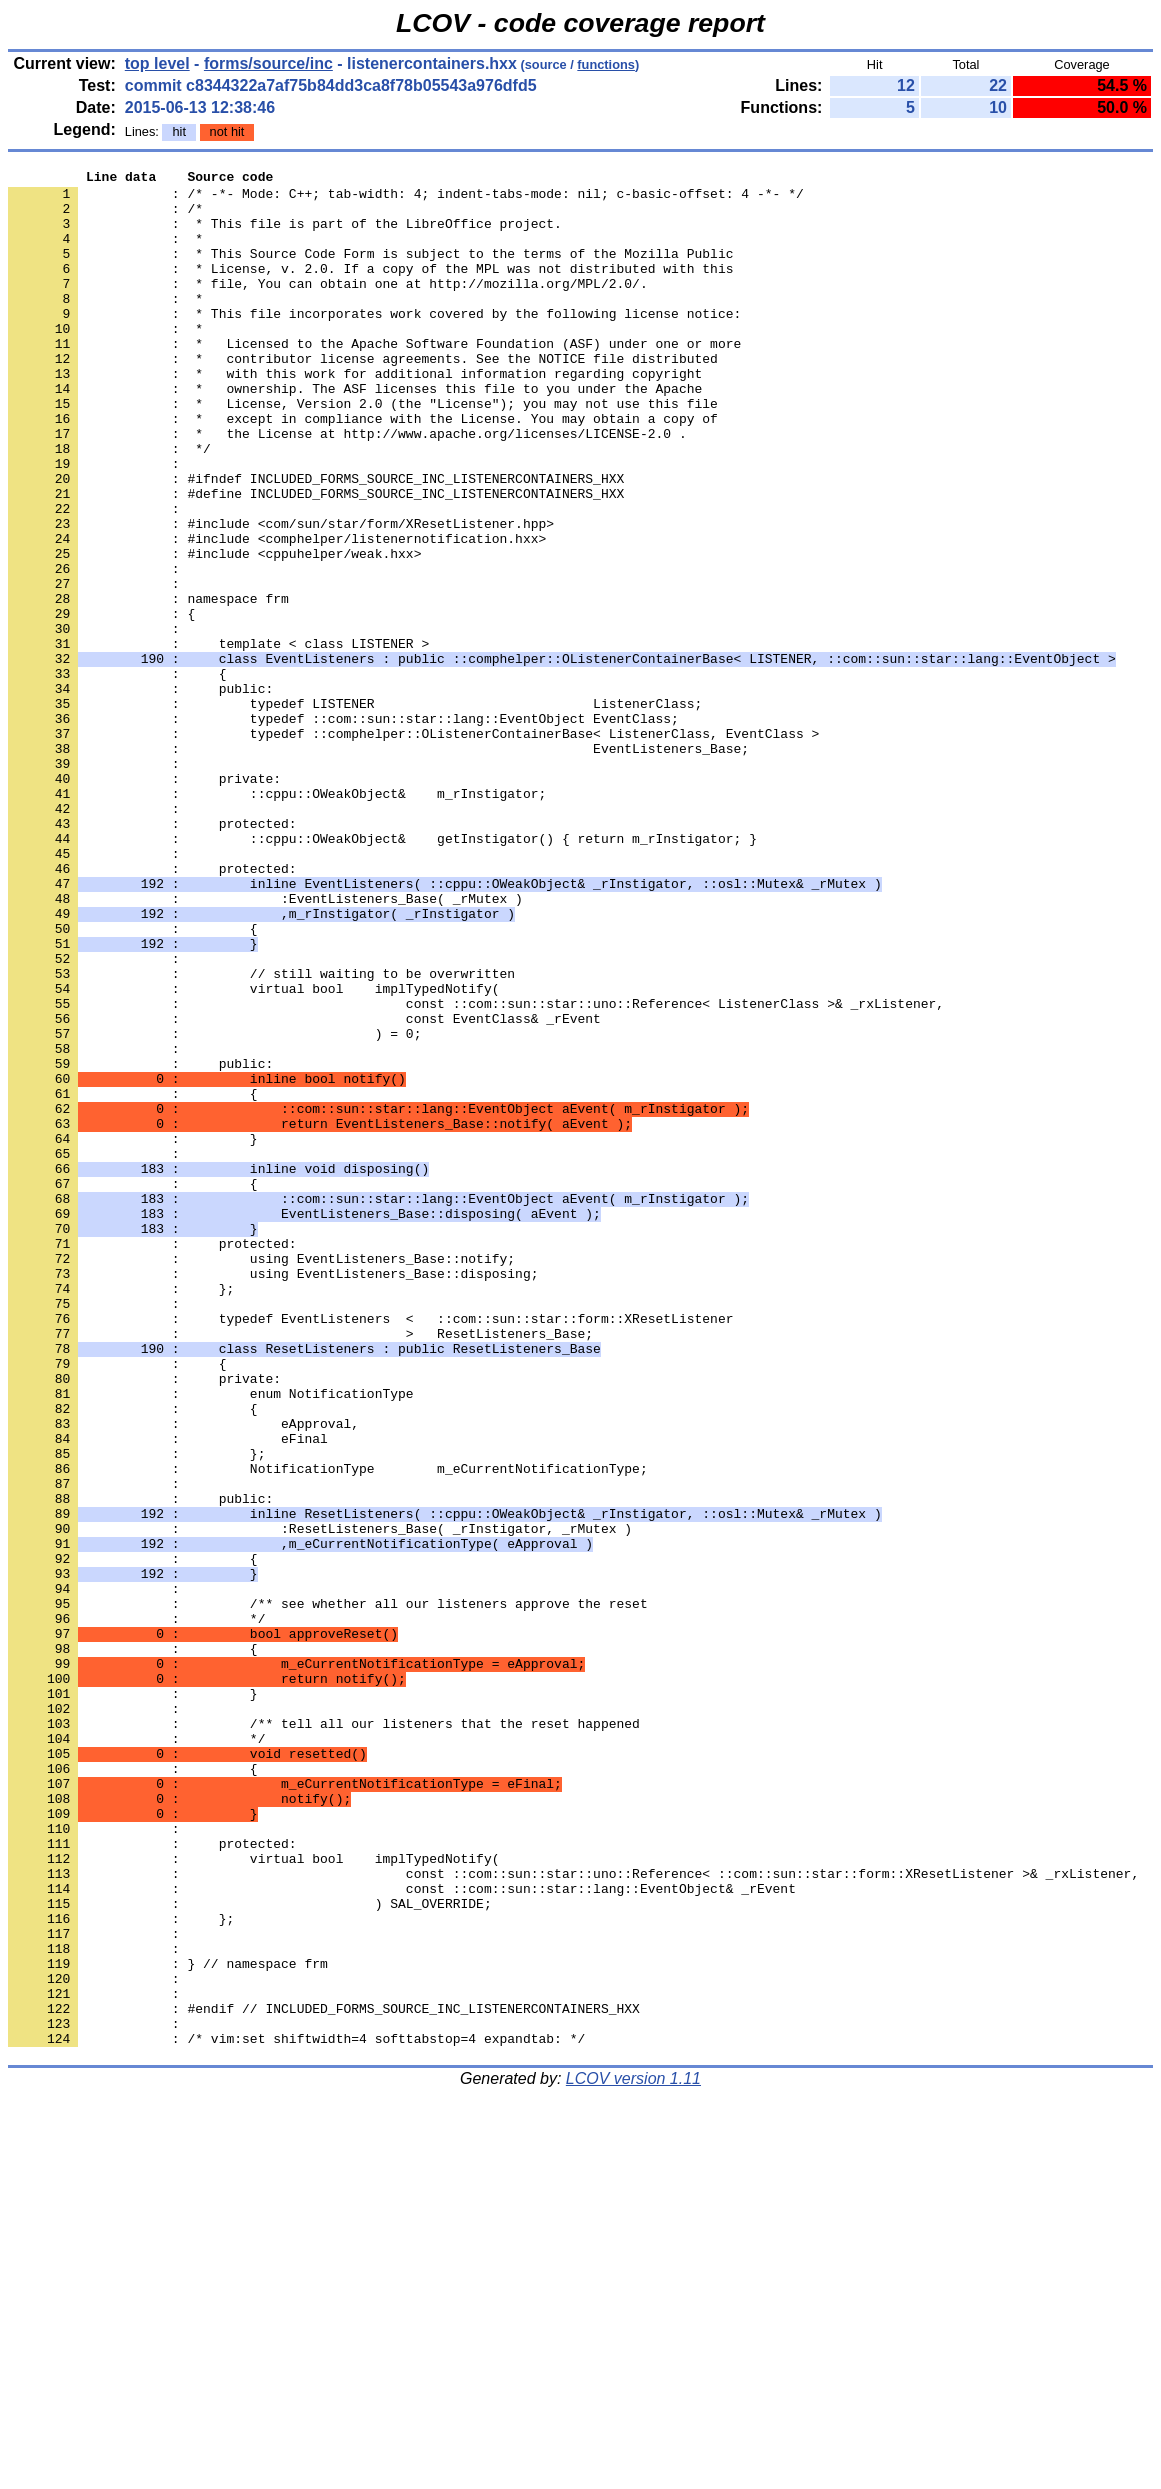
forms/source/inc (268, 63)
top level (157, 63)
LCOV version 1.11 (633, 2453)
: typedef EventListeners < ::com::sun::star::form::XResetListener (370, 1549)
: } (133, 1333)
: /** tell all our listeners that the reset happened (324, 2035)
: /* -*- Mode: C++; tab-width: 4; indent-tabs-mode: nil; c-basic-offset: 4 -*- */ (406, 199)
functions (606, 64)
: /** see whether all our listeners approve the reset (328, 1891)
